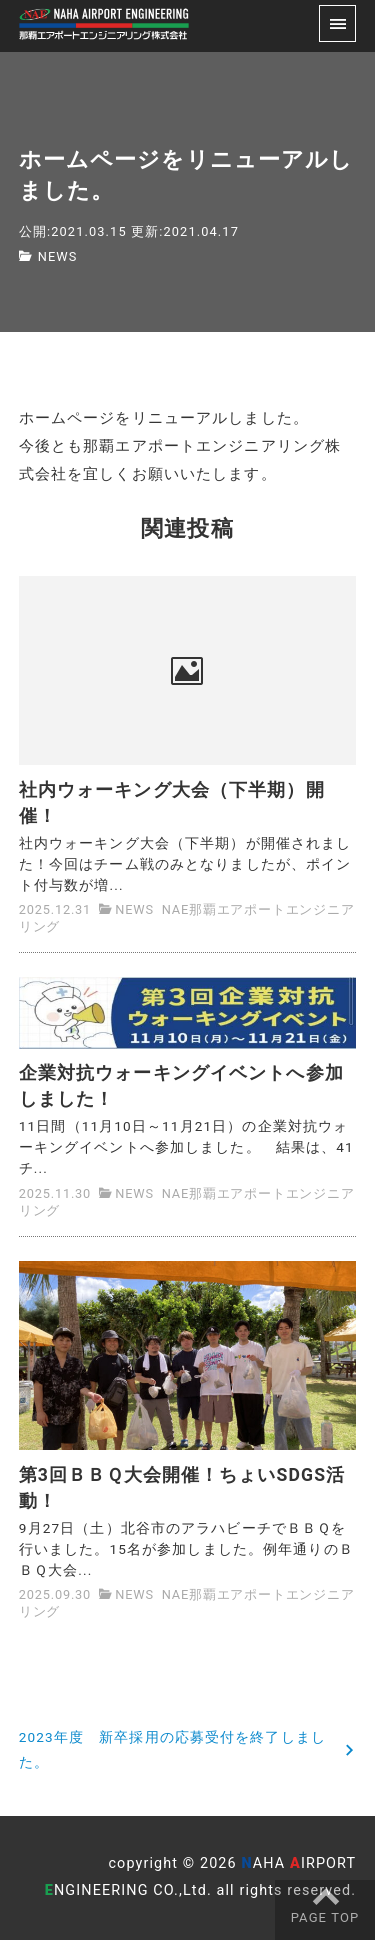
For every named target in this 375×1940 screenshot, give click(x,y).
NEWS (58, 256)
